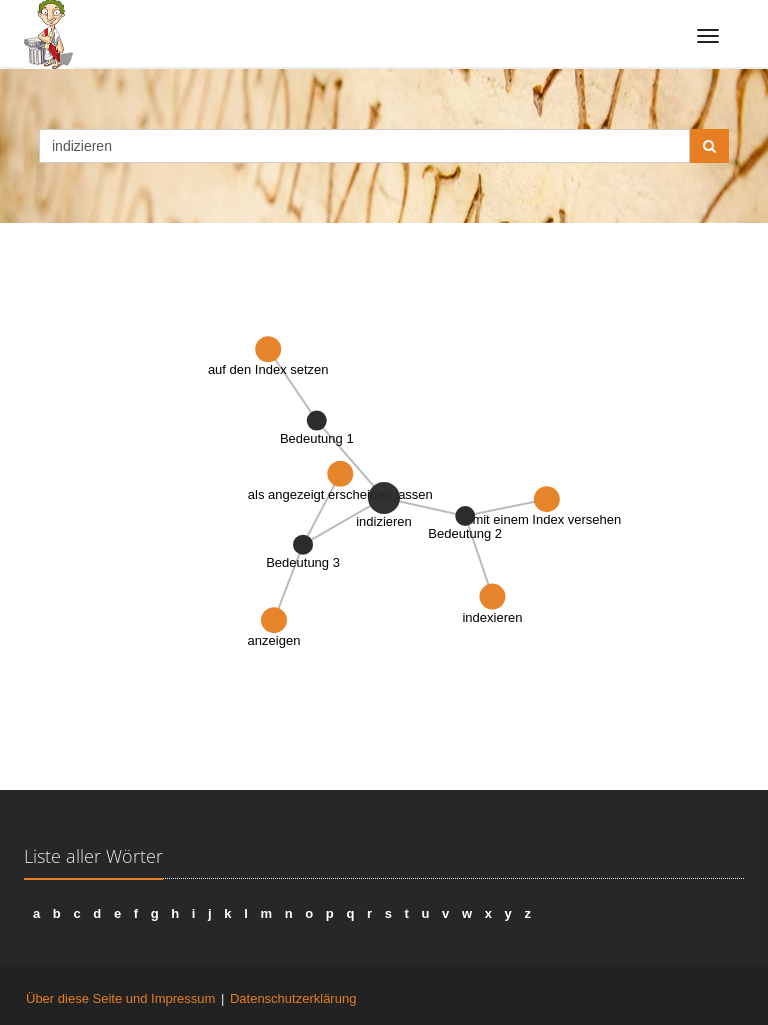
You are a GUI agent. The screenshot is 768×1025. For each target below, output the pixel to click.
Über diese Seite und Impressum (120, 998)
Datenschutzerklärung (293, 998)
